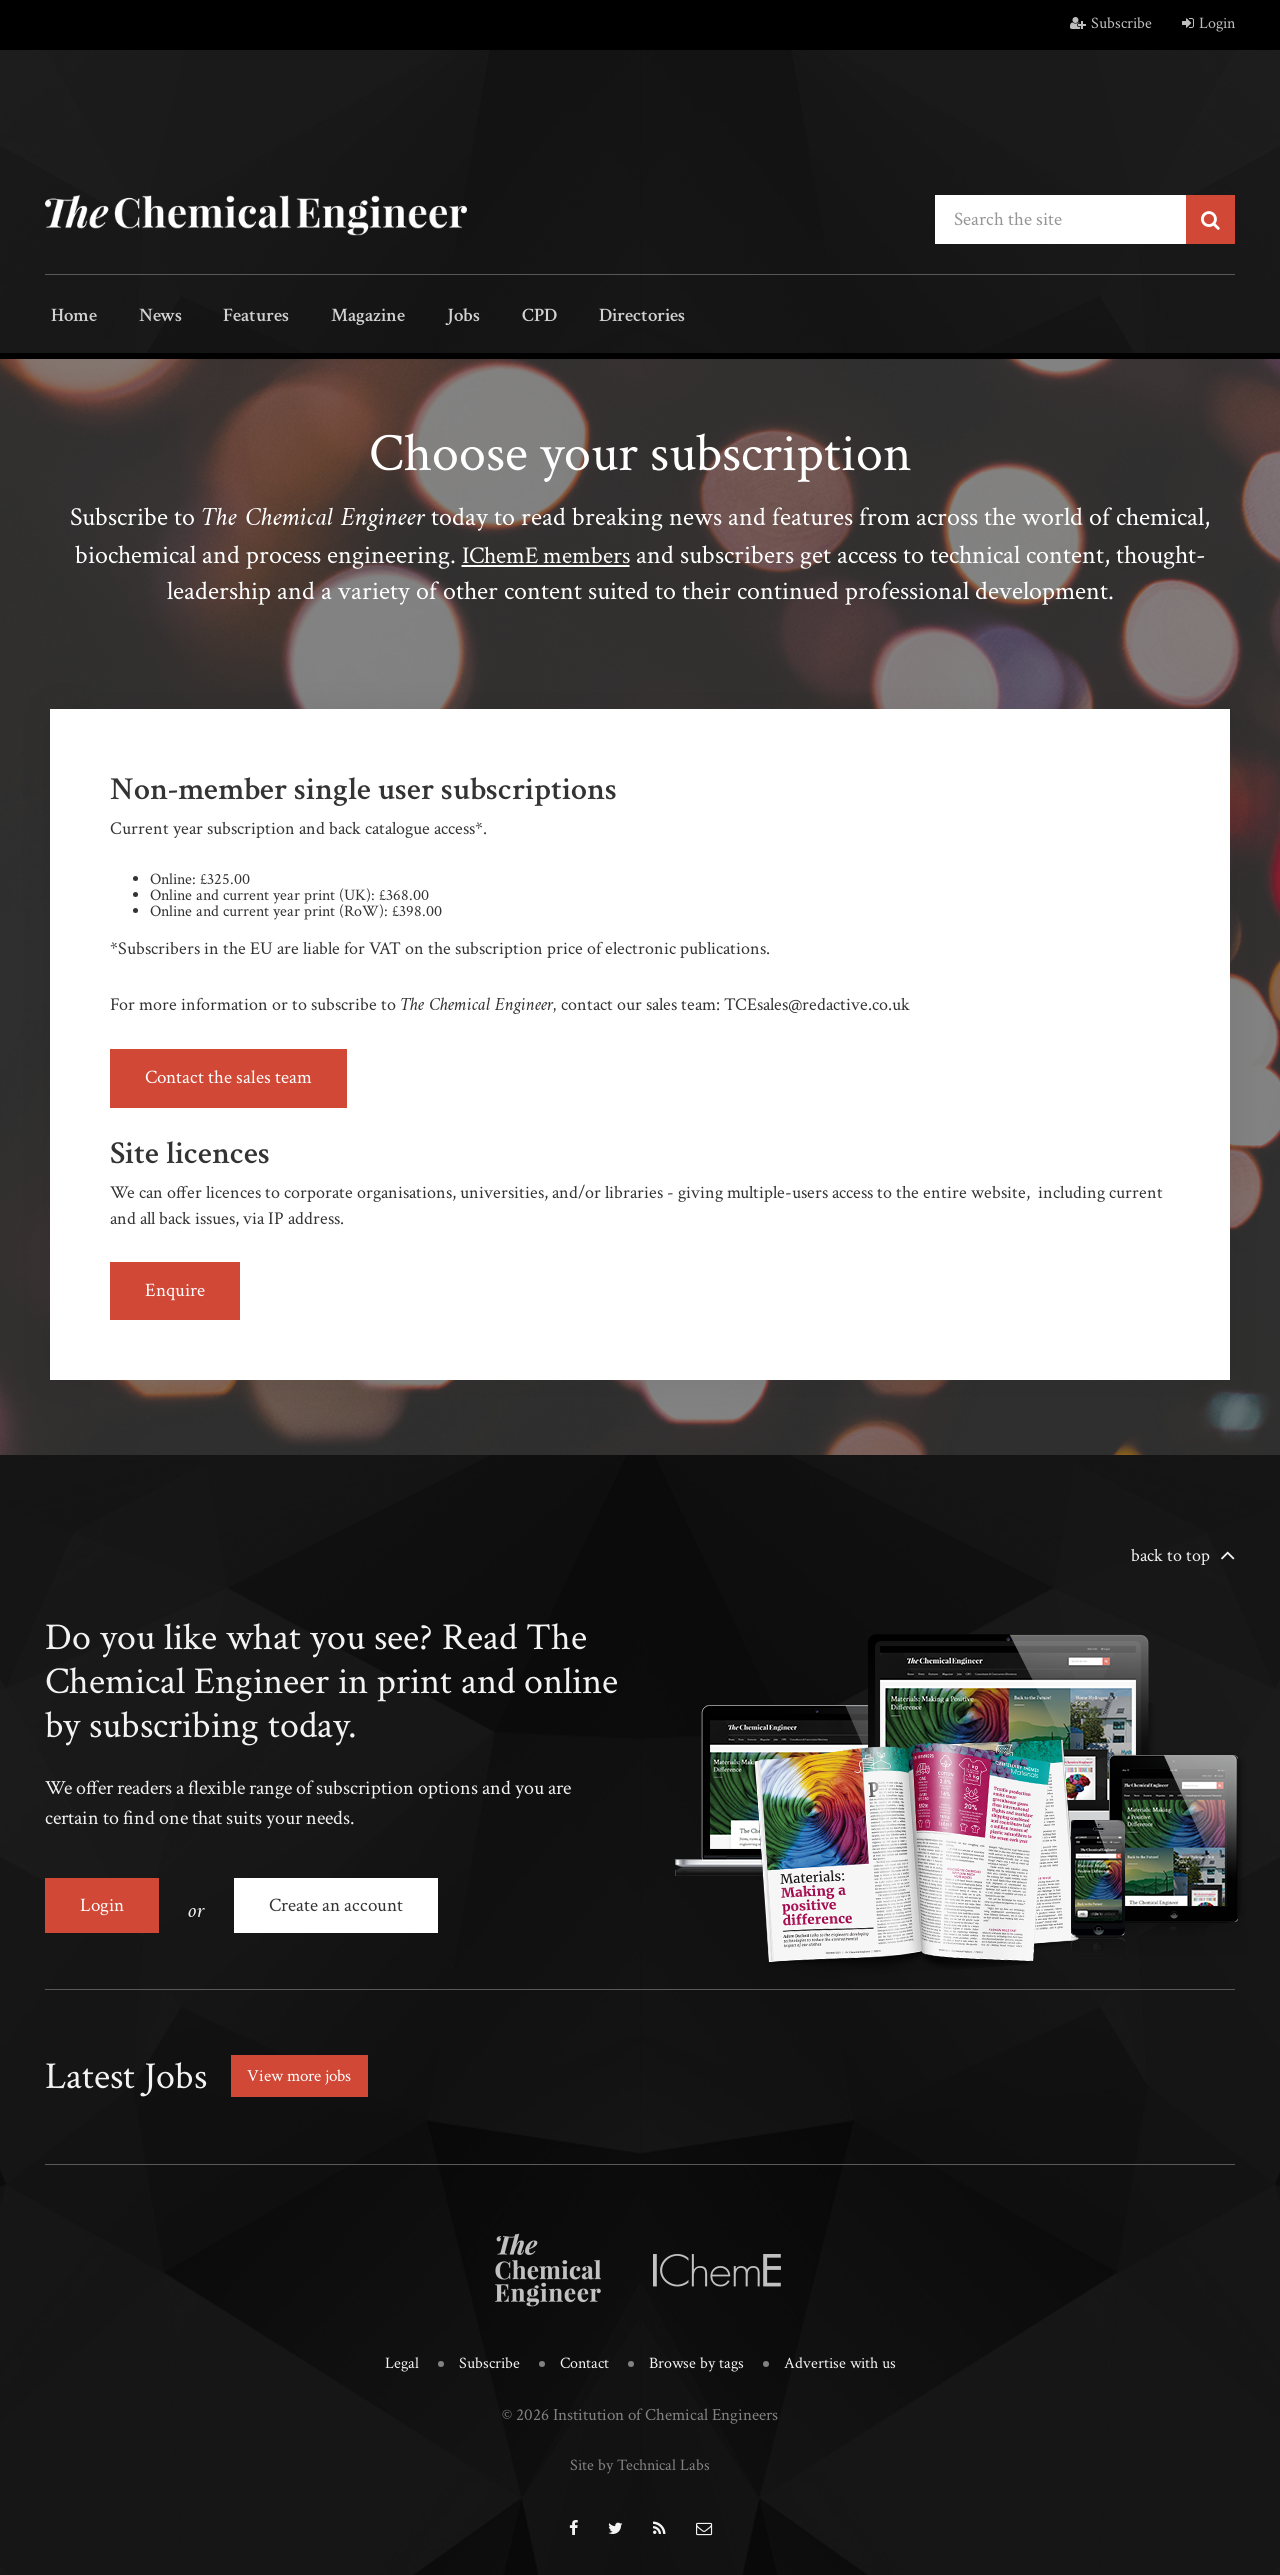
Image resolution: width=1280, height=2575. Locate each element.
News (147, 317)
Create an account (341, 1906)
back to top (1170, 1556)
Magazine (340, 317)
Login (1208, 23)
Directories (587, 317)
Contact (582, 2357)
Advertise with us (845, 2357)
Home (69, 317)
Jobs (427, 317)
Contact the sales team (230, 1077)
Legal (394, 2357)
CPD (492, 317)
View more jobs (304, 2068)
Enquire (176, 1291)
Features (235, 317)
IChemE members (546, 553)
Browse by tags (697, 2357)
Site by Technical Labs (640, 2456)
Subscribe (1111, 23)
